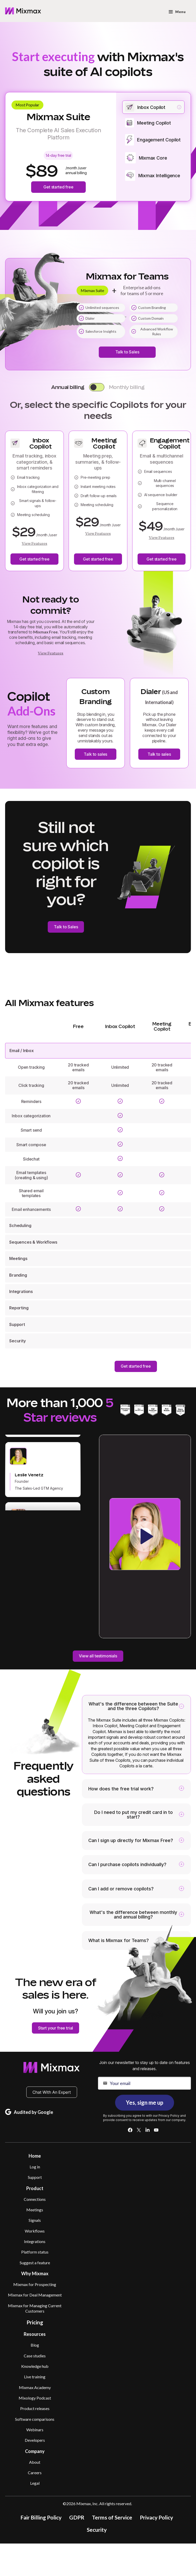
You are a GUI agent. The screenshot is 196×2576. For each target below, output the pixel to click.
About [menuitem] (34, 2494)
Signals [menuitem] (35, 2252)
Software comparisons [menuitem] (34, 2451)
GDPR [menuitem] (76, 2550)
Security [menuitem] (97, 2562)
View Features (34, 543)
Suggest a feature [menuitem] (35, 2294)
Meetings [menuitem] (34, 2242)
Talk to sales (95, 754)
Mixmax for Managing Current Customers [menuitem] (35, 2340)
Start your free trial (55, 2028)
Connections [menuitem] (35, 2231)
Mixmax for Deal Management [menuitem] (35, 2327)
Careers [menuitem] (35, 2505)
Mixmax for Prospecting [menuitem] (34, 2316)
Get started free (58, 186)
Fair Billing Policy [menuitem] (41, 2550)
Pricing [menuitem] (35, 2354)
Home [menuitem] (35, 2188)
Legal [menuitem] (35, 2515)
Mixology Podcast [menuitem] (35, 2430)
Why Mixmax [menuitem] (34, 2306)
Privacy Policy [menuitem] (156, 2550)
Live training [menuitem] (34, 2409)
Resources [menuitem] (35, 2366)
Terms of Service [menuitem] (112, 2550)
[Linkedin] (147, 2162)
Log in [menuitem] (35, 2199)
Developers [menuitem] (35, 2472)
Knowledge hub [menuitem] (34, 2398)
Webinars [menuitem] (34, 2462)
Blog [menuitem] (35, 2377)
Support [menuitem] (35, 2209)
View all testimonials (98, 1655)
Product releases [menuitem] (35, 2440)
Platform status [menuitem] (34, 2284)
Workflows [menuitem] (35, 2263)
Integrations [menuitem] (34, 2273)
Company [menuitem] (35, 2483)
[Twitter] (139, 2162)
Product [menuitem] (34, 2220)
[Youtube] (156, 2162)
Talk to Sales (127, 351)
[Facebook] (130, 2162)
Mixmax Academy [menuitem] (35, 2419)
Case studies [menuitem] (35, 2387)
